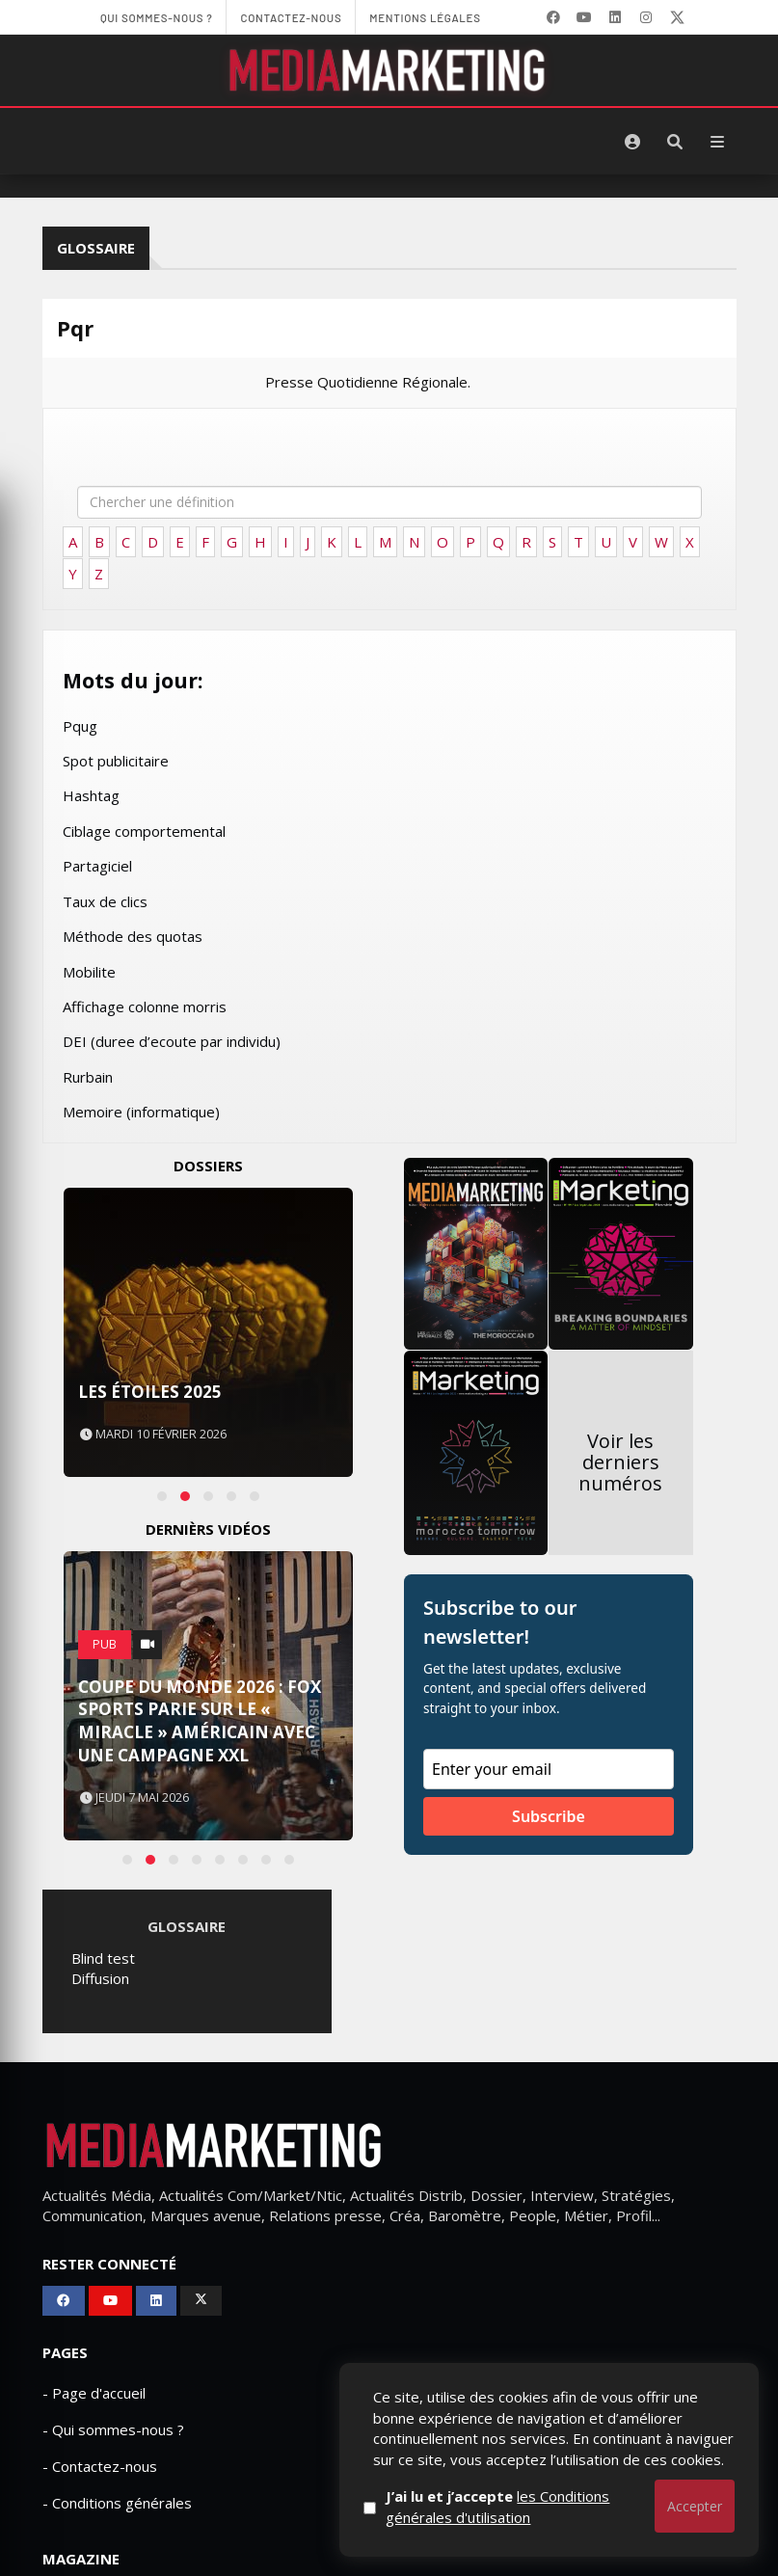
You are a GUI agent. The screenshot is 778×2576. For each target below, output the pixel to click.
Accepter (694, 2506)
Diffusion (100, 1978)
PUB (105, 1644)
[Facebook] (553, 17)
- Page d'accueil (94, 2392)
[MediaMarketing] (389, 70)
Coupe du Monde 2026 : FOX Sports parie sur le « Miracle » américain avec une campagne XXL (199, 1721)
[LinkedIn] (615, 17)
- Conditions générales (117, 2502)
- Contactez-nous (99, 2466)
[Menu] (717, 141)
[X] (676, 17)
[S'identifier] (632, 141)
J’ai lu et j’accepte (528, 2506)
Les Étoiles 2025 (150, 1392)
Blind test (103, 1958)
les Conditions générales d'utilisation (528, 2506)
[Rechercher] (675, 141)
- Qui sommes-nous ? (113, 2429)
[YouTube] (584, 17)
